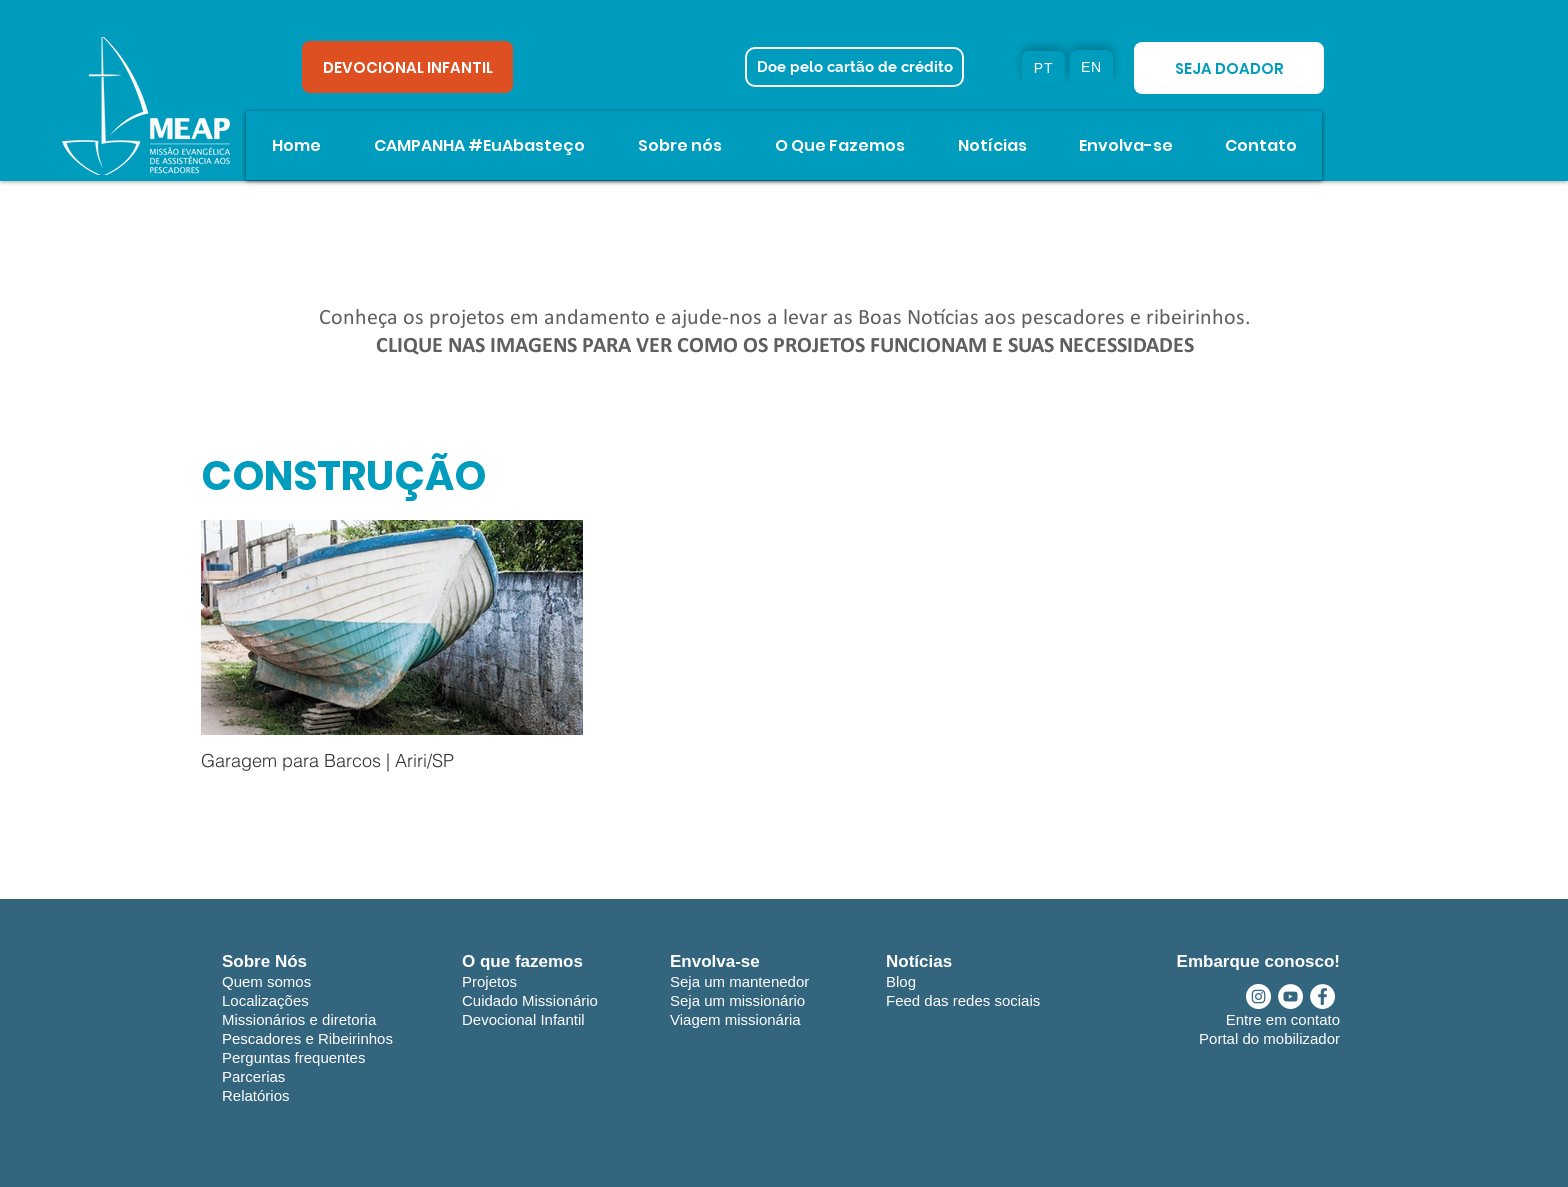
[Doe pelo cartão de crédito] (854, 67)
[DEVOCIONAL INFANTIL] (407, 67)
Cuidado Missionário (530, 1000)
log (906, 981)
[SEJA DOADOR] (1229, 68)
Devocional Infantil (523, 1019)
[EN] (1091, 67)
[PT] (1043, 68)
